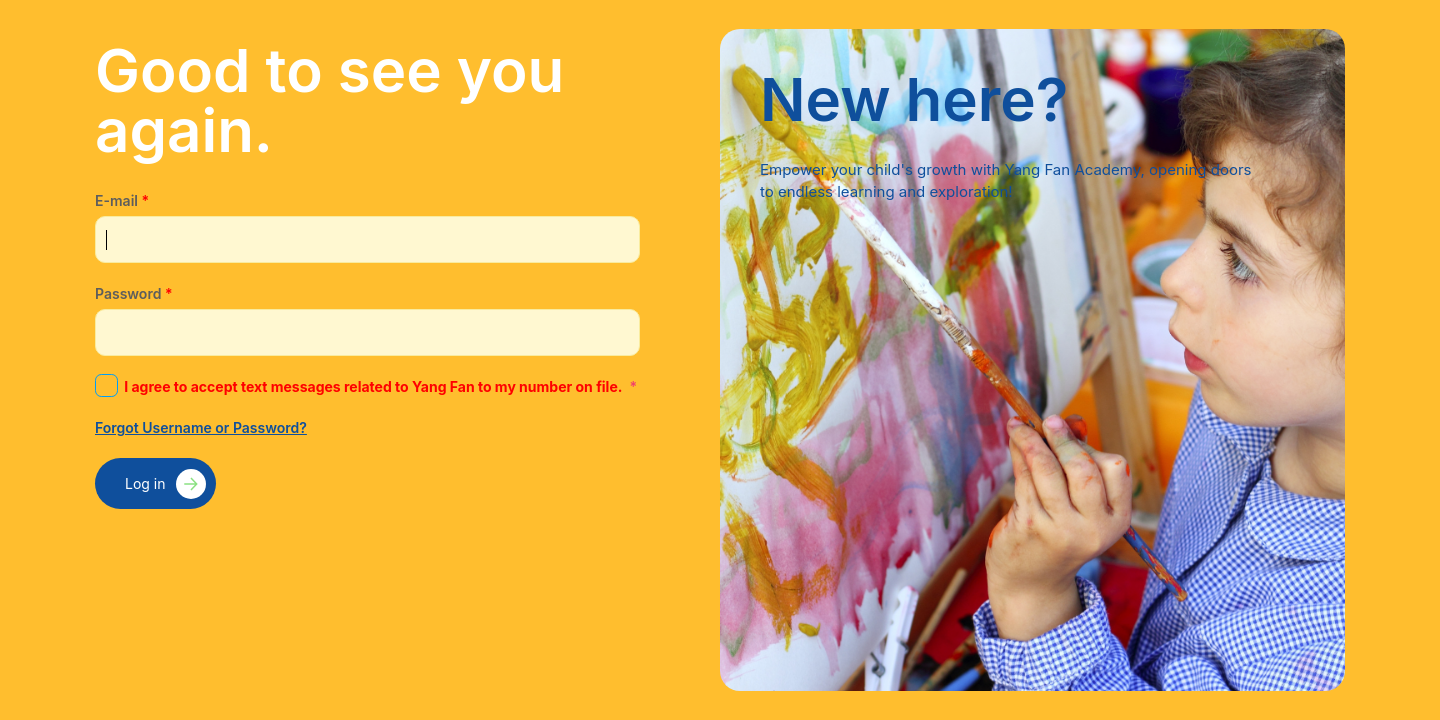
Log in (145, 483)
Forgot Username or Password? (201, 427)
